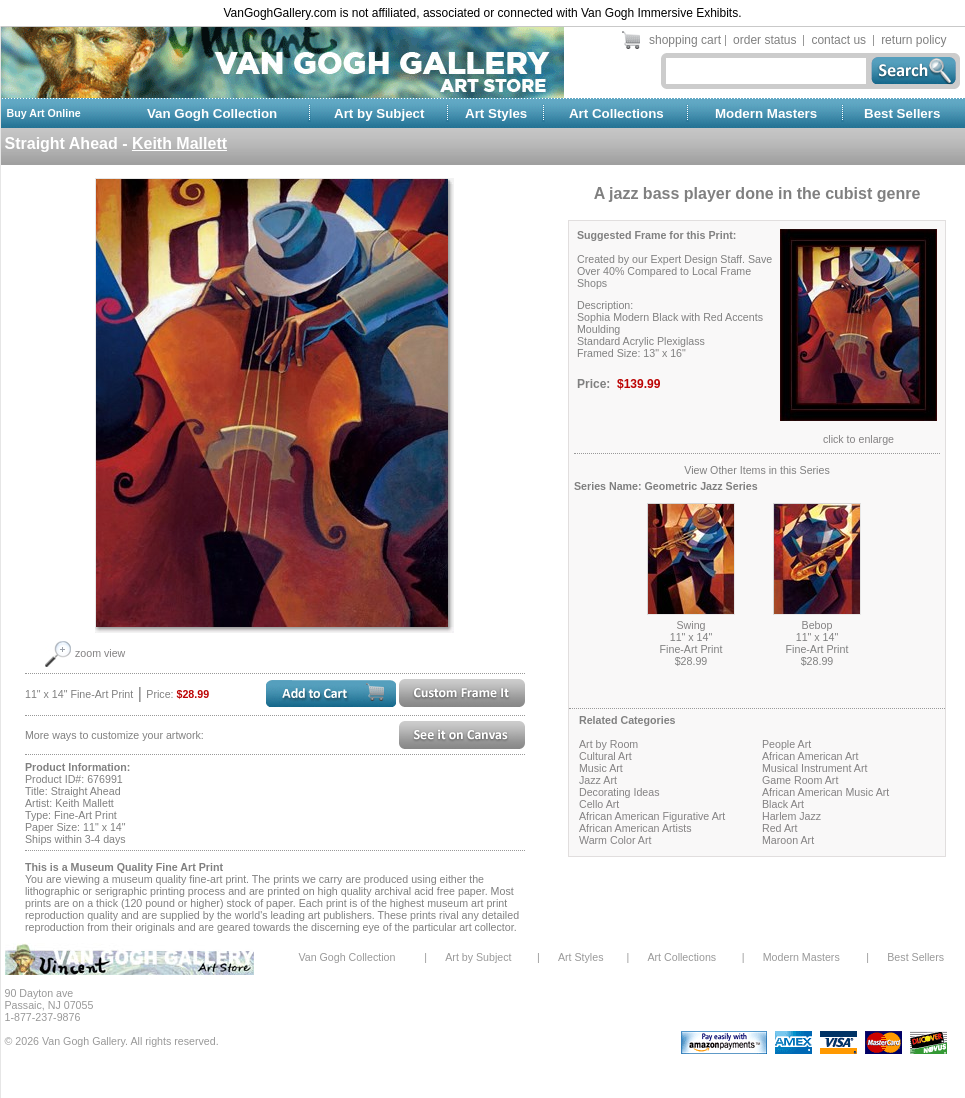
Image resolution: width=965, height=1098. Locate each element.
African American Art (810, 756)
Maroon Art (788, 840)
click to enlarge (858, 439)
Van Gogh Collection (212, 113)
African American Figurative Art (652, 816)
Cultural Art (605, 756)
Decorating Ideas (619, 792)
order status (764, 40)
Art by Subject (379, 113)
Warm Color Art (615, 840)
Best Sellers (902, 113)
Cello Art (599, 804)
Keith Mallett (179, 143)
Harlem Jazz (791, 816)
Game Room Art (800, 780)
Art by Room (608, 744)
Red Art (780, 828)
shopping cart (685, 40)
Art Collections (616, 113)
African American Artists (635, 828)
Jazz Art (598, 780)
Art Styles (496, 113)
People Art (786, 744)
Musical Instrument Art (814, 768)
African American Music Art (825, 792)
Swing (690, 625)
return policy (913, 40)
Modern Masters (766, 113)
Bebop (817, 625)
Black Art (783, 804)
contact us (838, 40)
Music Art (601, 768)
